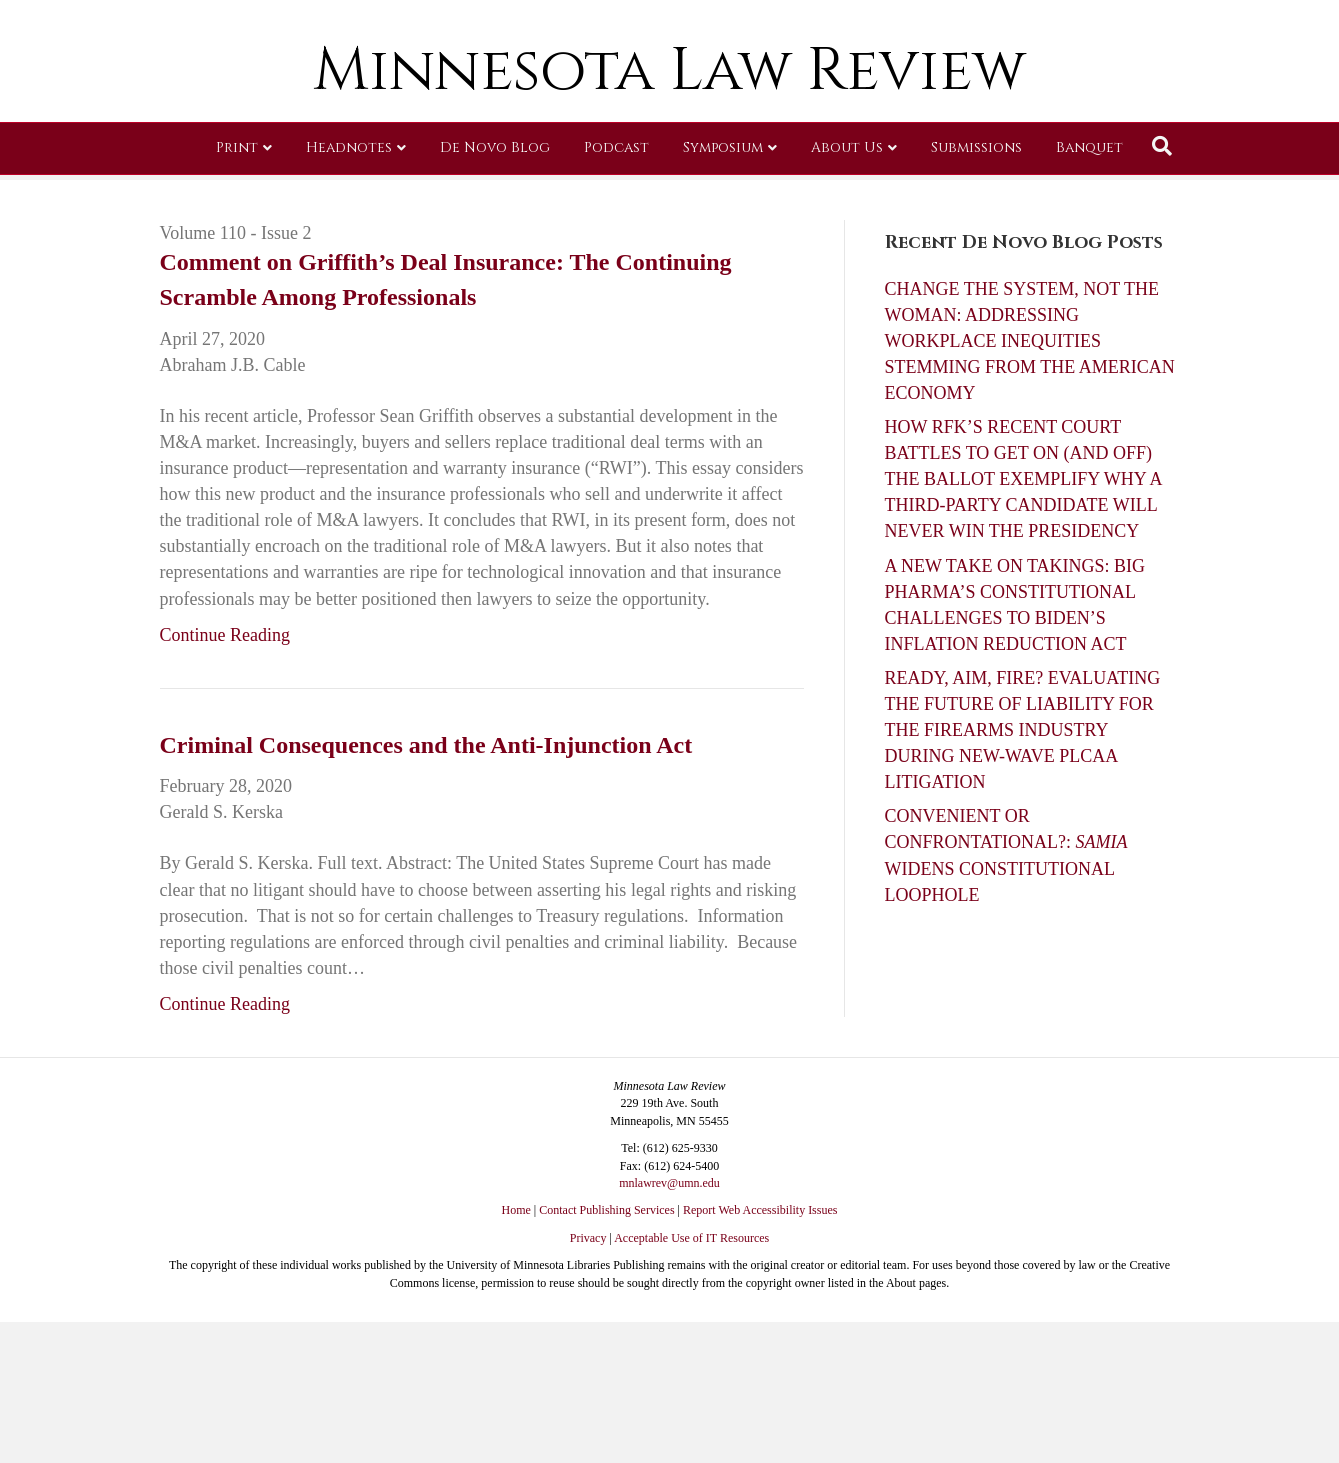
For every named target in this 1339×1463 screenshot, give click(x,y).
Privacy (588, 1238)
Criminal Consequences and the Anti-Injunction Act (426, 745)
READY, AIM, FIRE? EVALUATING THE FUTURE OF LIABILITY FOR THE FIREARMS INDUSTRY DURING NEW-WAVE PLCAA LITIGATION (1023, 730)
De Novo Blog (495, 294)
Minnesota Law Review (669, 217)
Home (516, 1210)
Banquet (1089, 294)
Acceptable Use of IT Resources (691, 1238)
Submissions (976, 294)
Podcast (616, 294)
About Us (847, 294)
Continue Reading (225, 635)
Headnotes (349, 294)
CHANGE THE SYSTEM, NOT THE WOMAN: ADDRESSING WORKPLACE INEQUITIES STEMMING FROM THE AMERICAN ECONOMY (1030, 341)
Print (237, 294)
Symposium (723, 294)
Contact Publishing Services (606, 1210)
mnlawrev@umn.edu (669, 1183)
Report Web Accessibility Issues (760, 1210)
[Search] (1162, 293)
